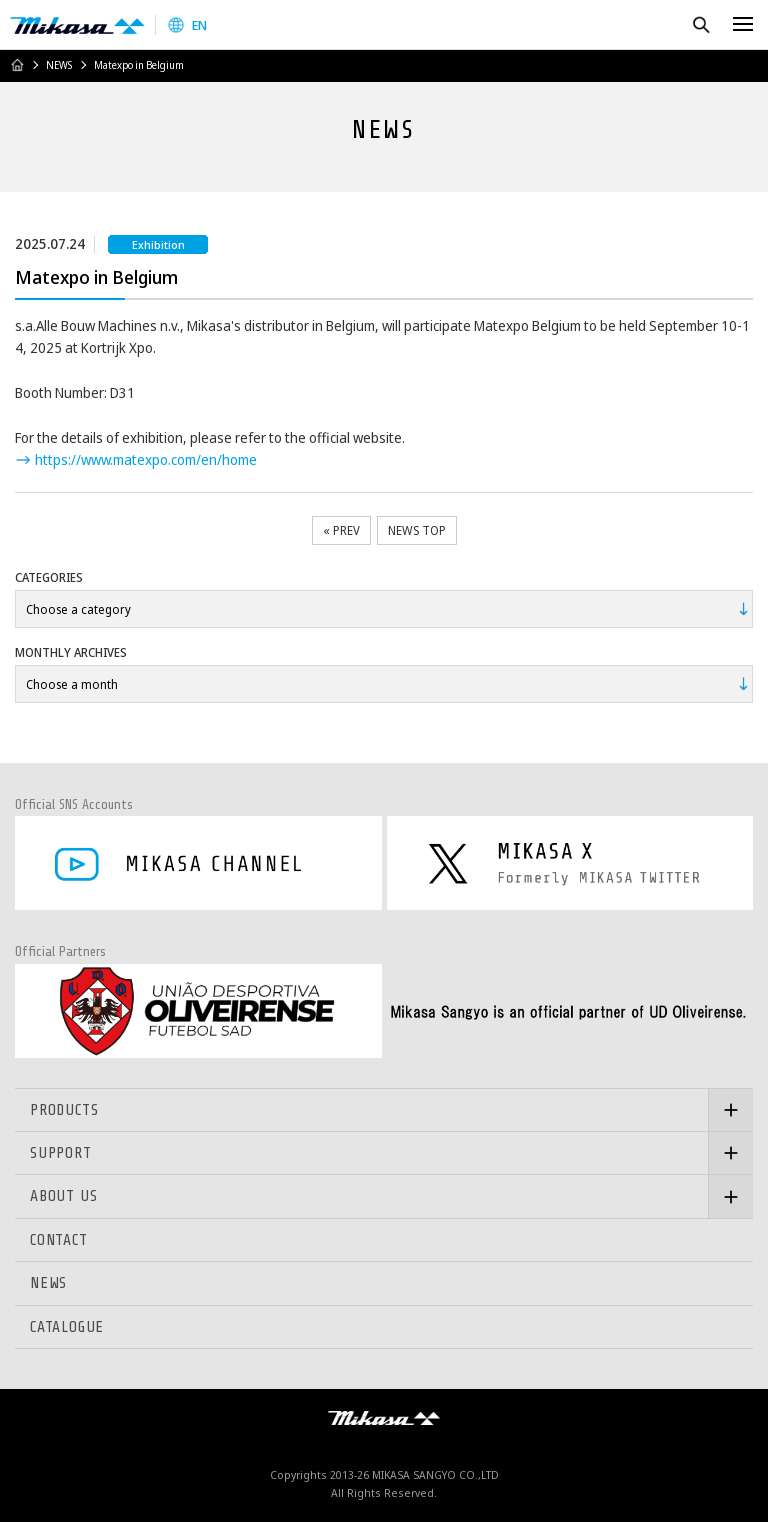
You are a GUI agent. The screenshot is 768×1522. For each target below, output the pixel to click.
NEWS (59, 65)
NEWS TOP (417, 530)
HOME (17, 65)
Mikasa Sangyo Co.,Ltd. (77, 25)
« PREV (341, 530)
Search (700, 24)
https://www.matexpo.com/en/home (146, 459)
